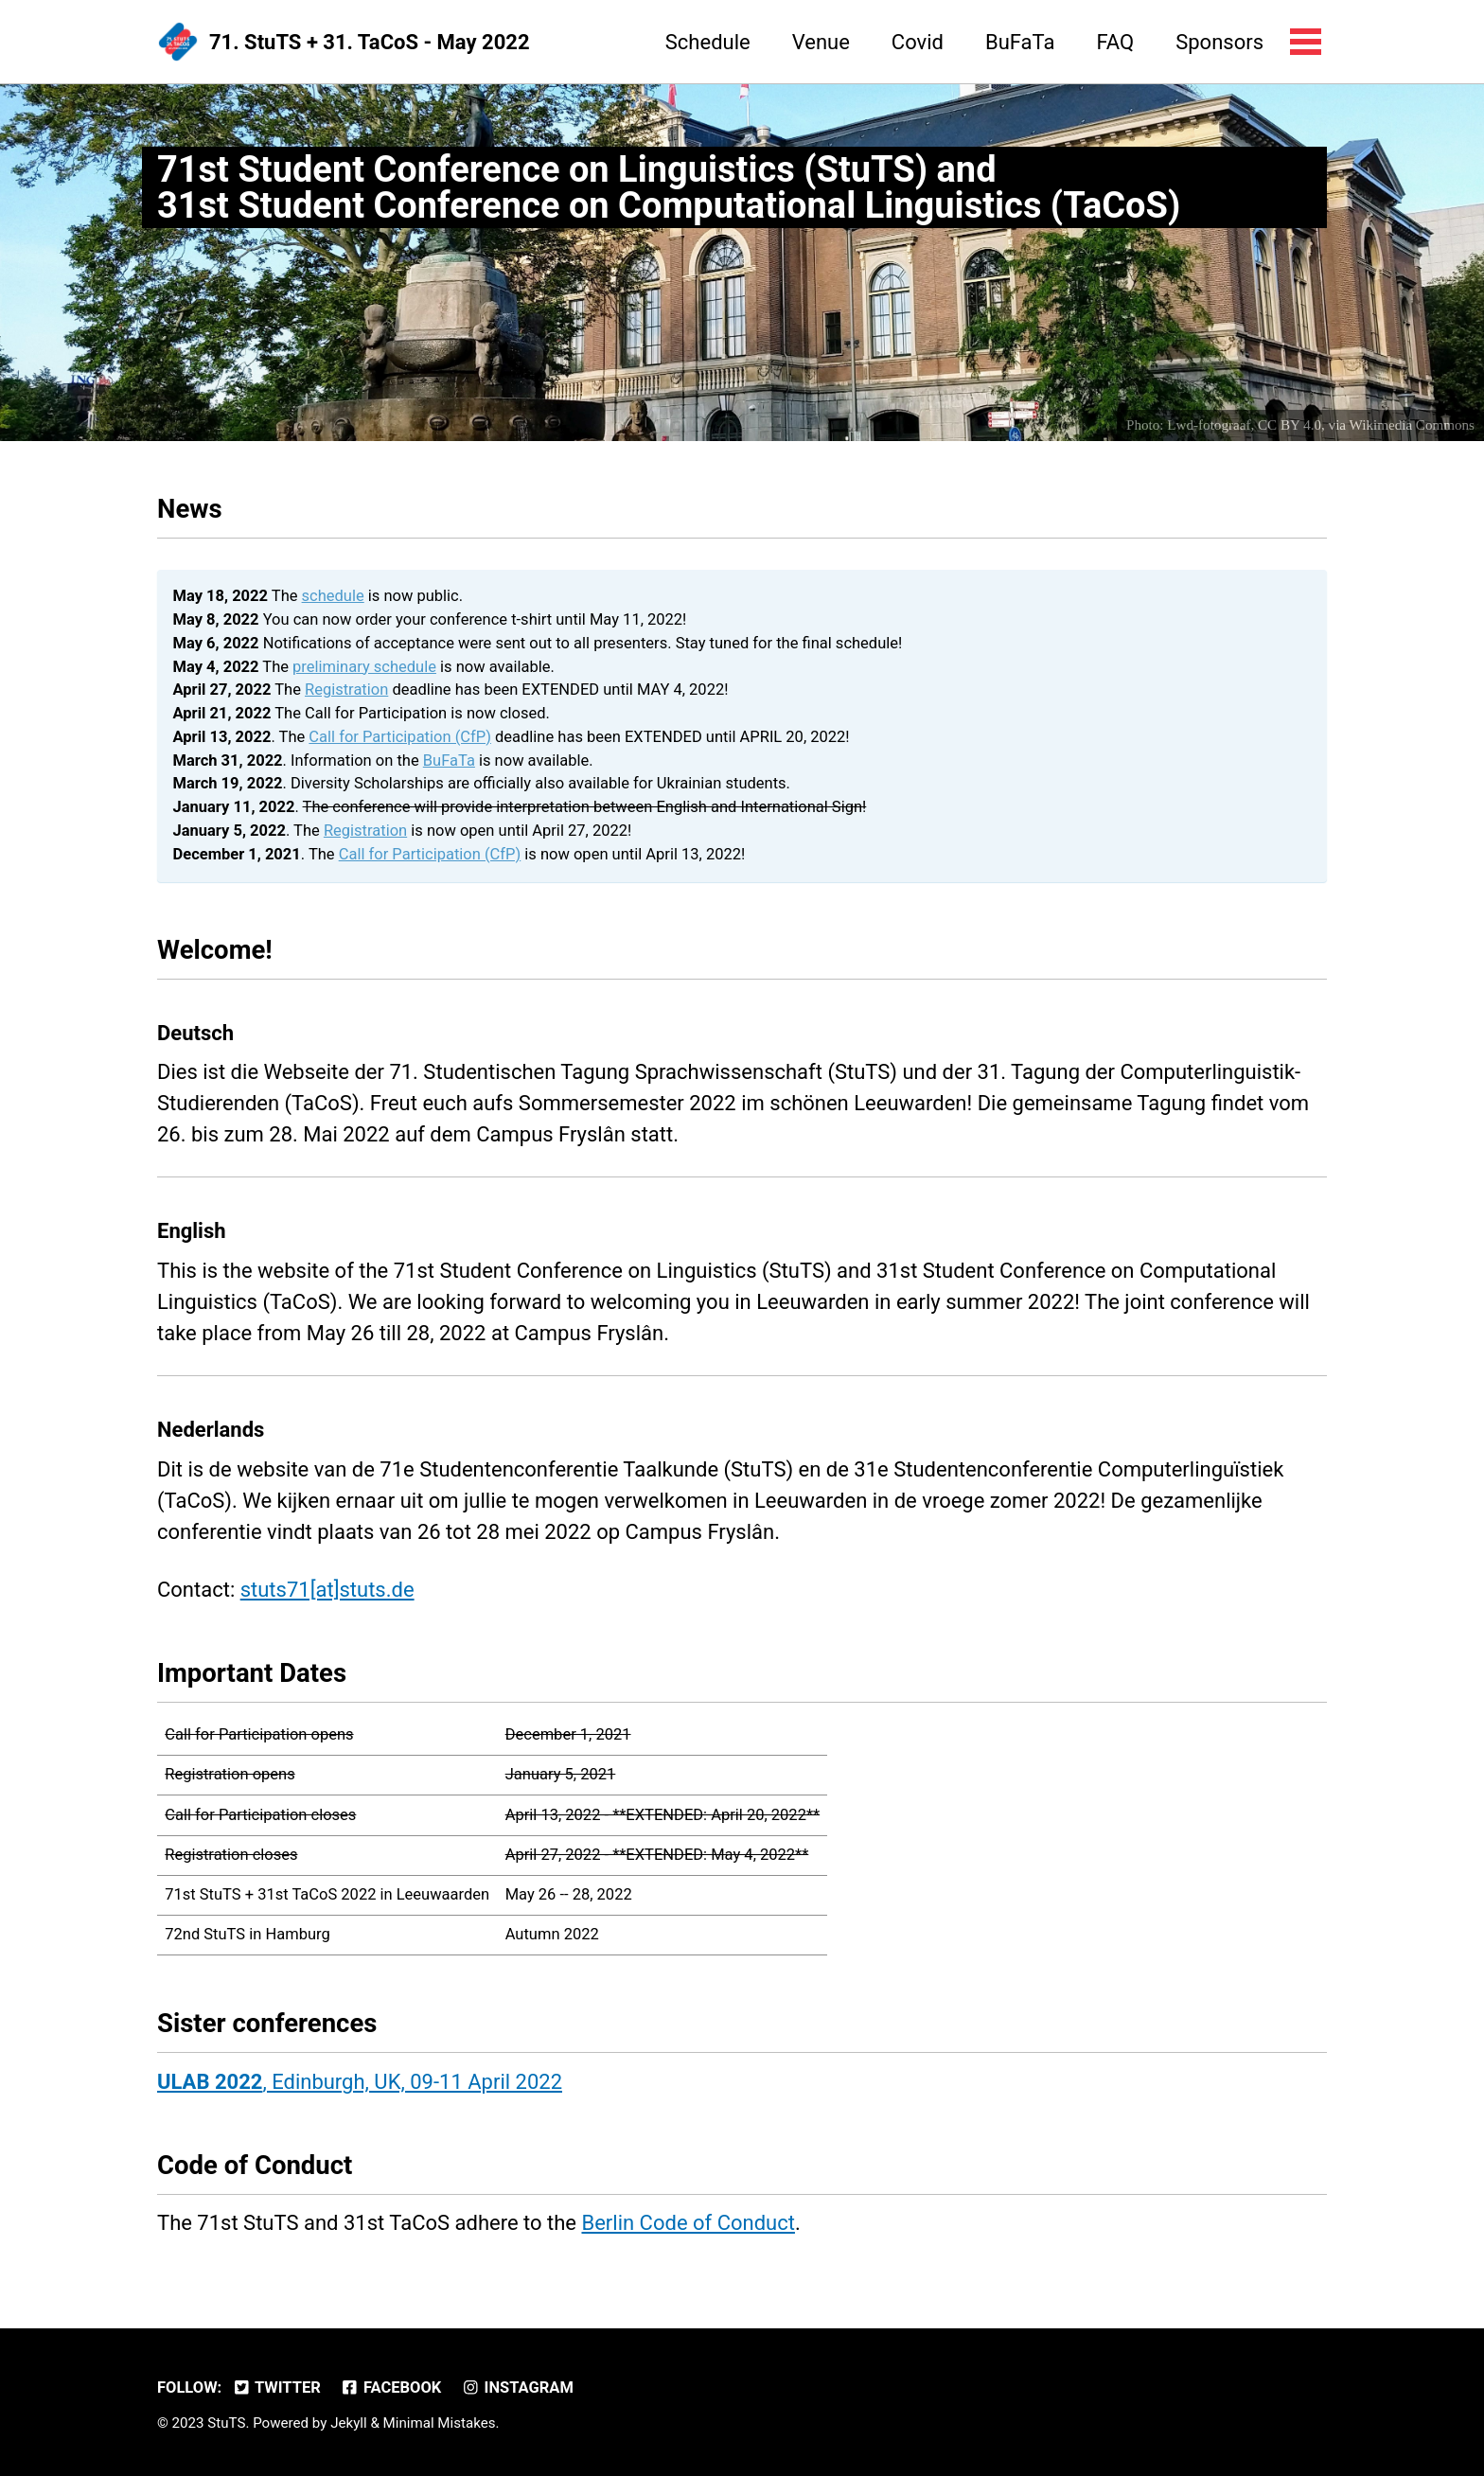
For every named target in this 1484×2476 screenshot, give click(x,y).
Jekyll (348, 2423)
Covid (918, 42)
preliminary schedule (364, 667)
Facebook (390, 2387)
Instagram (517, 2387)
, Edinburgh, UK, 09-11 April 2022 (359, 2082)
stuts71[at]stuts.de (327, 1589)
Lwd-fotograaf (1208, 425)
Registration (346, 690)
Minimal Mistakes (439, 2423)
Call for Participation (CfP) (400, 737)
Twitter (276, 2387)
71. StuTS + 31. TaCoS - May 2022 (369, 42)
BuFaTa (1019, 42)
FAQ (1115, 42)
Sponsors (1219, 42)
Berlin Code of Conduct (687, 2223)
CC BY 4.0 (1289, 425)
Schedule (708, 42)
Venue (821, 42)
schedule (333, 596)
